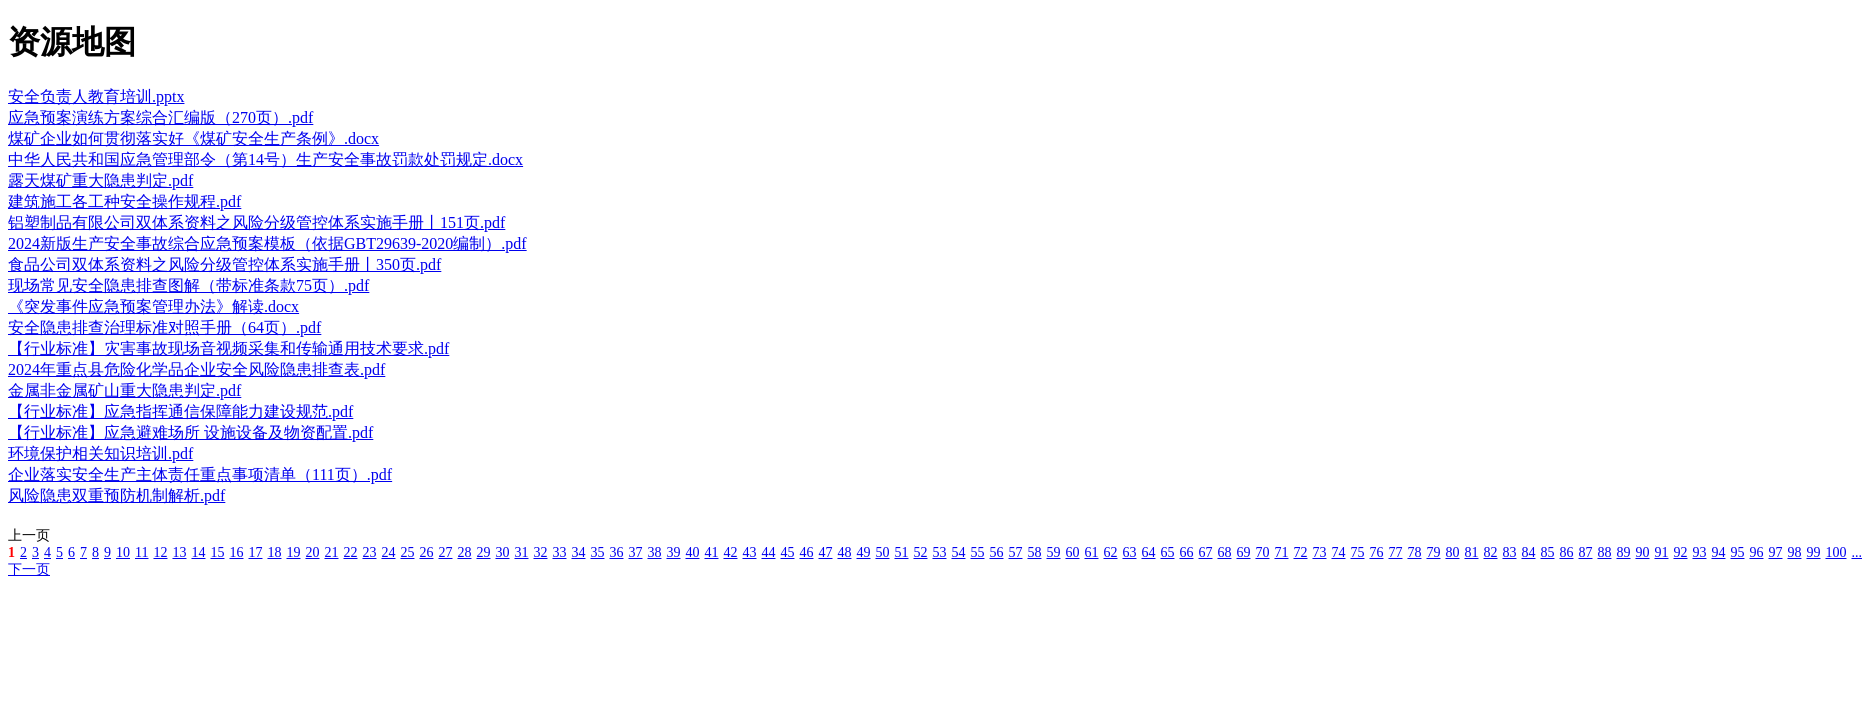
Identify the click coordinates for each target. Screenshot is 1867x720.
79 (1433, 552)
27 (445, 552)
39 (673, 552)
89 (1623, 552)
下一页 (29, 569)
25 (407, 552)
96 (1756, 552)
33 (559, 552)
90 (1642, 552)
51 (901, 552)
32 (540, 552)
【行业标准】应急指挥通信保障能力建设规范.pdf (180, 411)
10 (123, 552)
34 (578, 552)
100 (1835, 552)
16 (236, 552)
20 (312, 552)
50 (882, 552)
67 (1205, 552)
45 (787, 552)
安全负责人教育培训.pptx (96, 96)
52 (920, 552)
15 (217, 552)
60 (1072, 552)
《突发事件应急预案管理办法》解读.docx (153, 306)
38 (654, 552)
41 (711, 552)
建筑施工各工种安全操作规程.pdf (124, 201)
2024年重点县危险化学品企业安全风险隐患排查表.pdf (196, 369)
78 (1414, 552)
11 (141, 552)
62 (1110, 552)
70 (1262, 552)
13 (179, 552)
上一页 (29, 535)
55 (977, 552)
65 (1167, 552)
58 (1034, 552)
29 (483, 552)
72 (1300, 552)
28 (464, 552)
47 (825, 552)
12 (160, 552)
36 (616, 552)
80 (1452, 552)
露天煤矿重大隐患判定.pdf (100, 180)
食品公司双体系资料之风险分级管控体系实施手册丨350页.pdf (224, 264)
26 (426, 552)
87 (1585, 552)
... (1856, 552)
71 (1281, 552)
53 (939, 552)
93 (1699, 552)
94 (1718, 552)
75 (1357, 552)
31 (521, 552)
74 (1338, 552)
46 (806, 552)
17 (255, 552)
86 (1566, 552)
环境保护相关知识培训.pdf (100, 453)
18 (274, 552)
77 (1395, 552)
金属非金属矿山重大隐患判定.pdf (124, 390)
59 (1053, 552)
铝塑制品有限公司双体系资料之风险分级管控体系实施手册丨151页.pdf (256, 222)
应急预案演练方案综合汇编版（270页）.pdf (160, 117)
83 (1509, 552)
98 (1794, 552)
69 (1243, 552)
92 (1680, 552)
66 (1186, 552)
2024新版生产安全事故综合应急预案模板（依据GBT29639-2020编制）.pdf (267, 243)
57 (1015, 552)
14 (198, 552)
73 (1319, 552)
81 (1471, 552)
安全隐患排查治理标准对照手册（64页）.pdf (164, 327)
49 (863, 552)
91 (1661, 552)
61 (1091, 552)
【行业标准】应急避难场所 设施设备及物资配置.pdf (190, 432)
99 (1813, 552)
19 (293, 552)
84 (1528, 552)
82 (1490, 552)
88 (1604, 552)
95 (1737, 552)
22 (350, 552)
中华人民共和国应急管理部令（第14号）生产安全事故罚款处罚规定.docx (265, 159)
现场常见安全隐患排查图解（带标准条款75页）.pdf (188, 285)
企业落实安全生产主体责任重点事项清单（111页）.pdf (200, 474)
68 (1224, 552)
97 (1775, 552)
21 (331, 552)
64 (1148, 552)
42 (730, 552)
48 (844, 552)
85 (1547, 552)
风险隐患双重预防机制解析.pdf (116, 495)
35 (597, 552)
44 (768, 552)
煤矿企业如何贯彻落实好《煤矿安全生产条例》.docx (193, 138)
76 (1376, 552)
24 (388, 552)
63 (1129, 552)
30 (502, 552)
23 (369, 552)
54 (958, 552)
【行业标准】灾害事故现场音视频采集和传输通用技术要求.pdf (228, 348)
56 (996, 552)
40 (692, 552)
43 (749, 552)
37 (635, 552)
